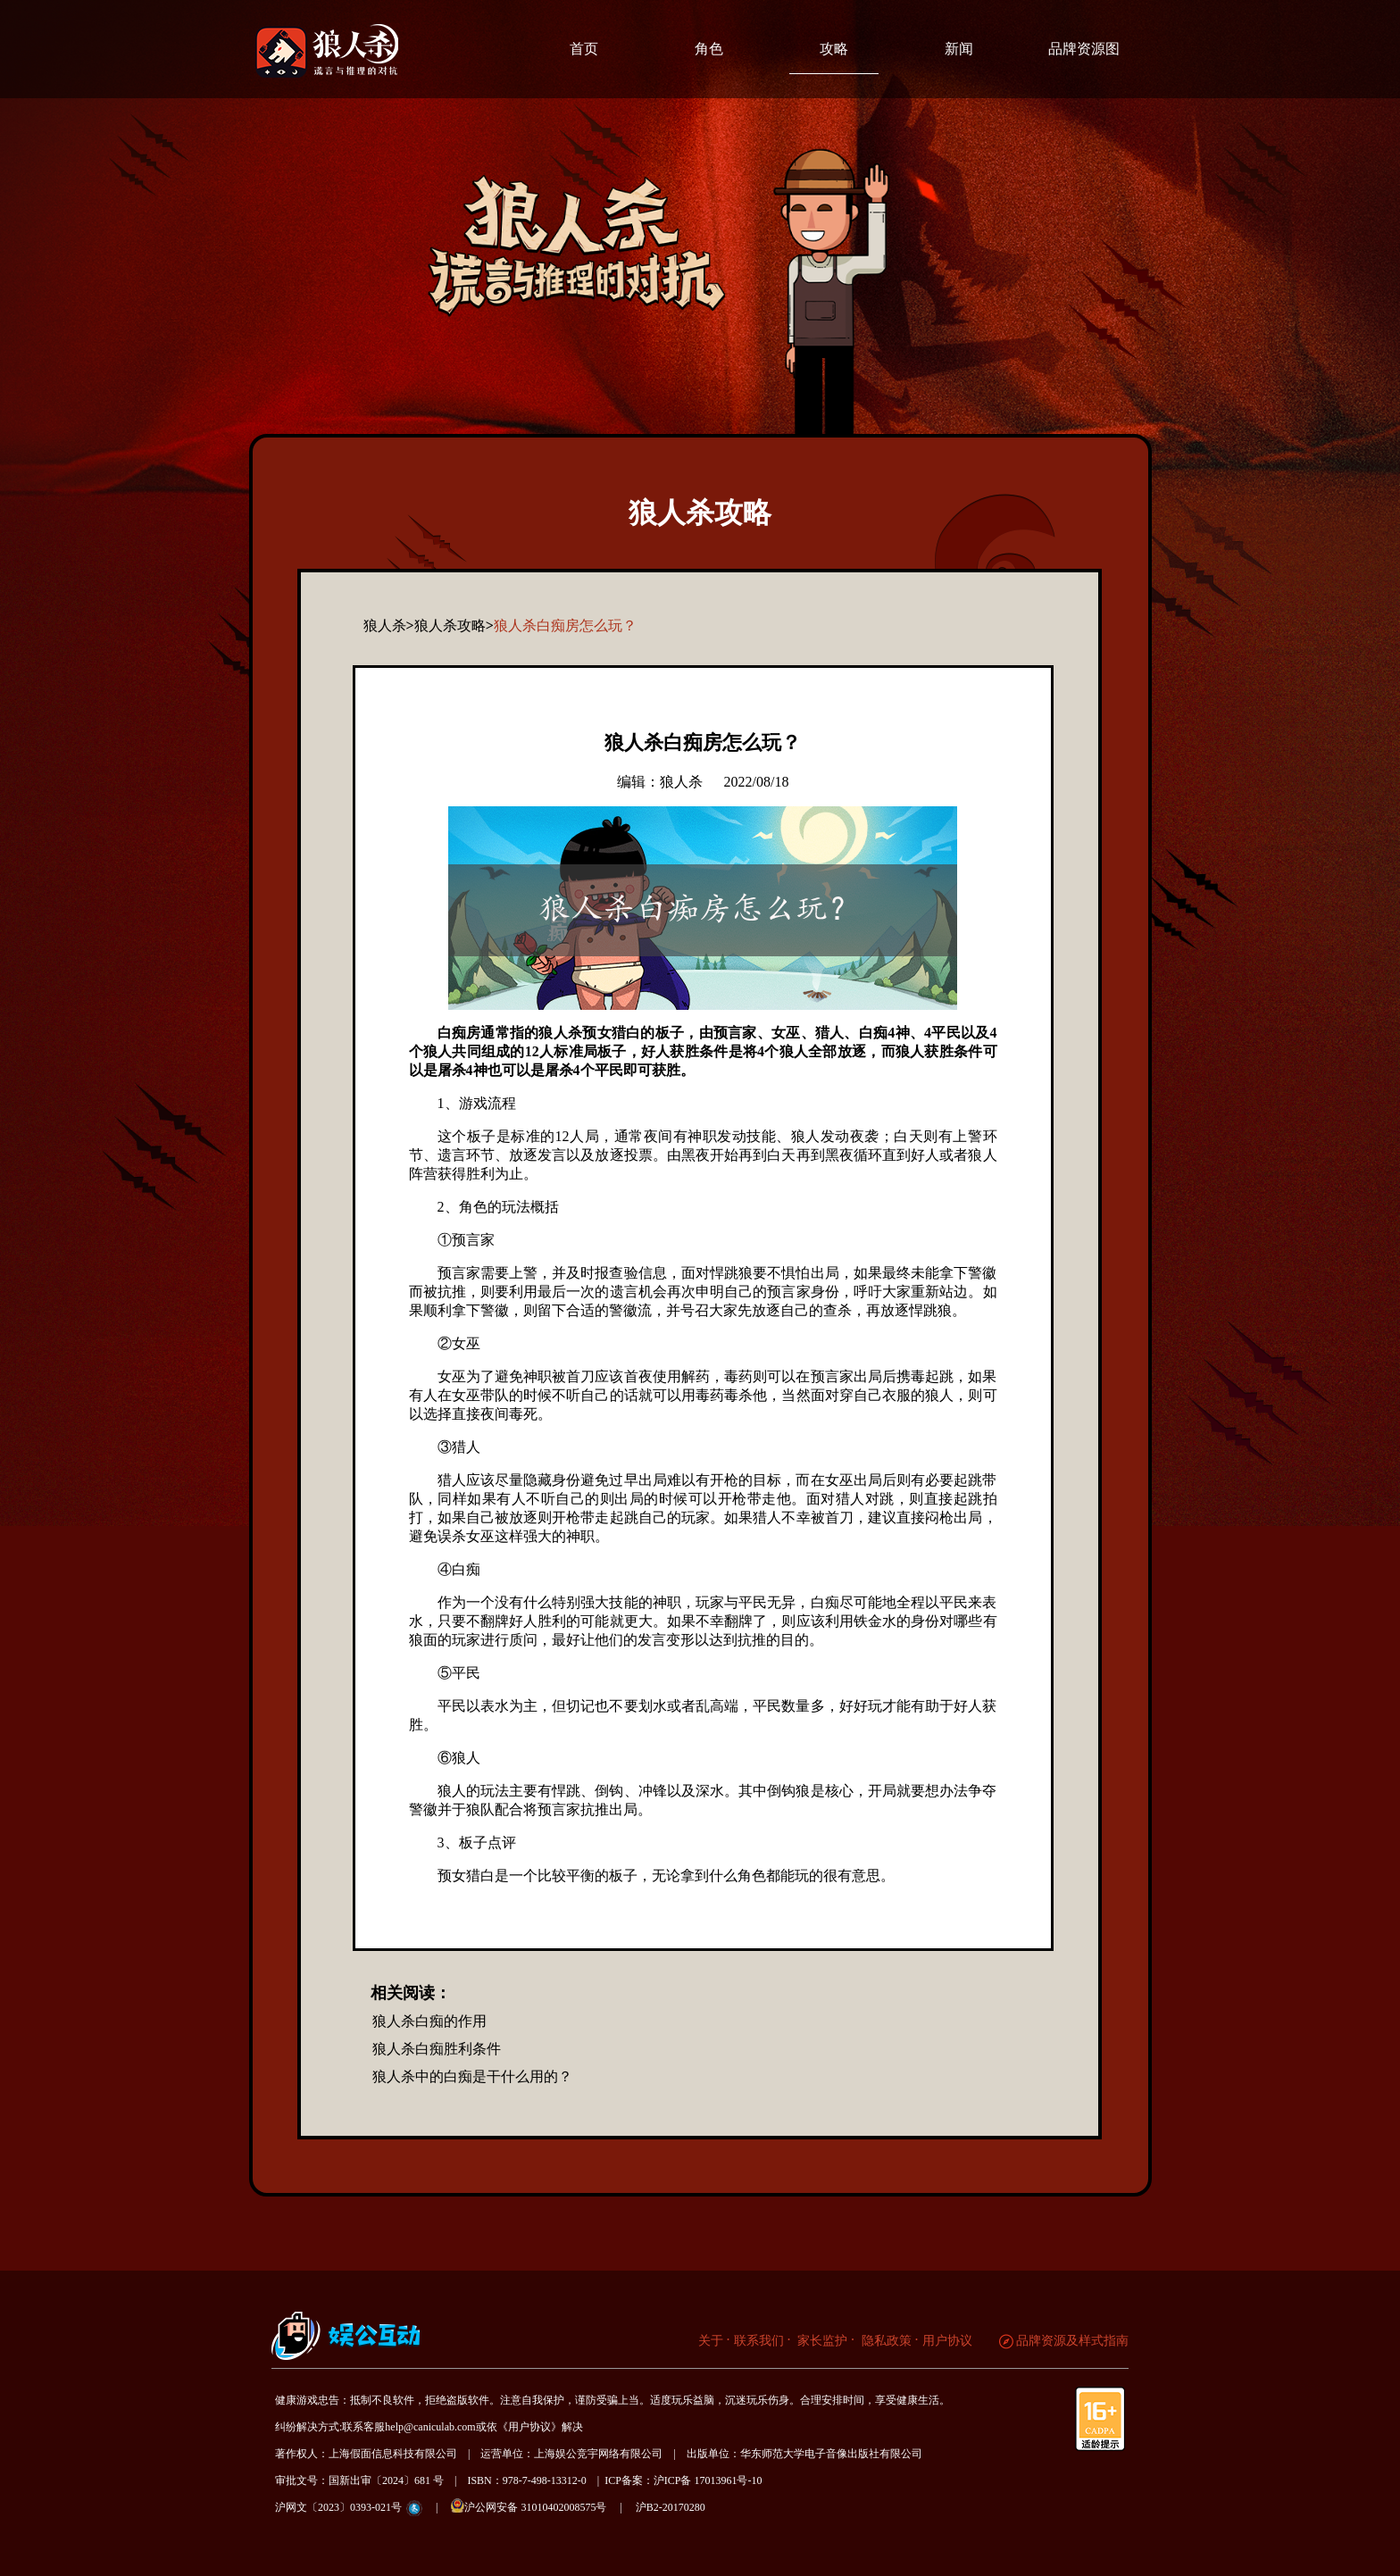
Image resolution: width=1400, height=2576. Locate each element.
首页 (584, 48)
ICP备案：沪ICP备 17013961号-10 (683, 2480)
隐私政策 (885, 2340)
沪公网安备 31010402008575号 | (541, 2505)
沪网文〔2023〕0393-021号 (338, 2507)
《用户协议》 (529, 2427)
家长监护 (821, 2340)
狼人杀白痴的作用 (429, 2021)
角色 (709, 48)
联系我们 (759, 2340)
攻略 (834, 48)
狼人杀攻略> (454, 625)
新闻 (959, 48)
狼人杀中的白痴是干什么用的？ (472, 2076)
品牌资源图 (1084, 48)
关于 (710, 2340)
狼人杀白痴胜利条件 (436, 2048)
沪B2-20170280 (670, 2507)
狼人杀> (388, 625)
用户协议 (947, 2340)
